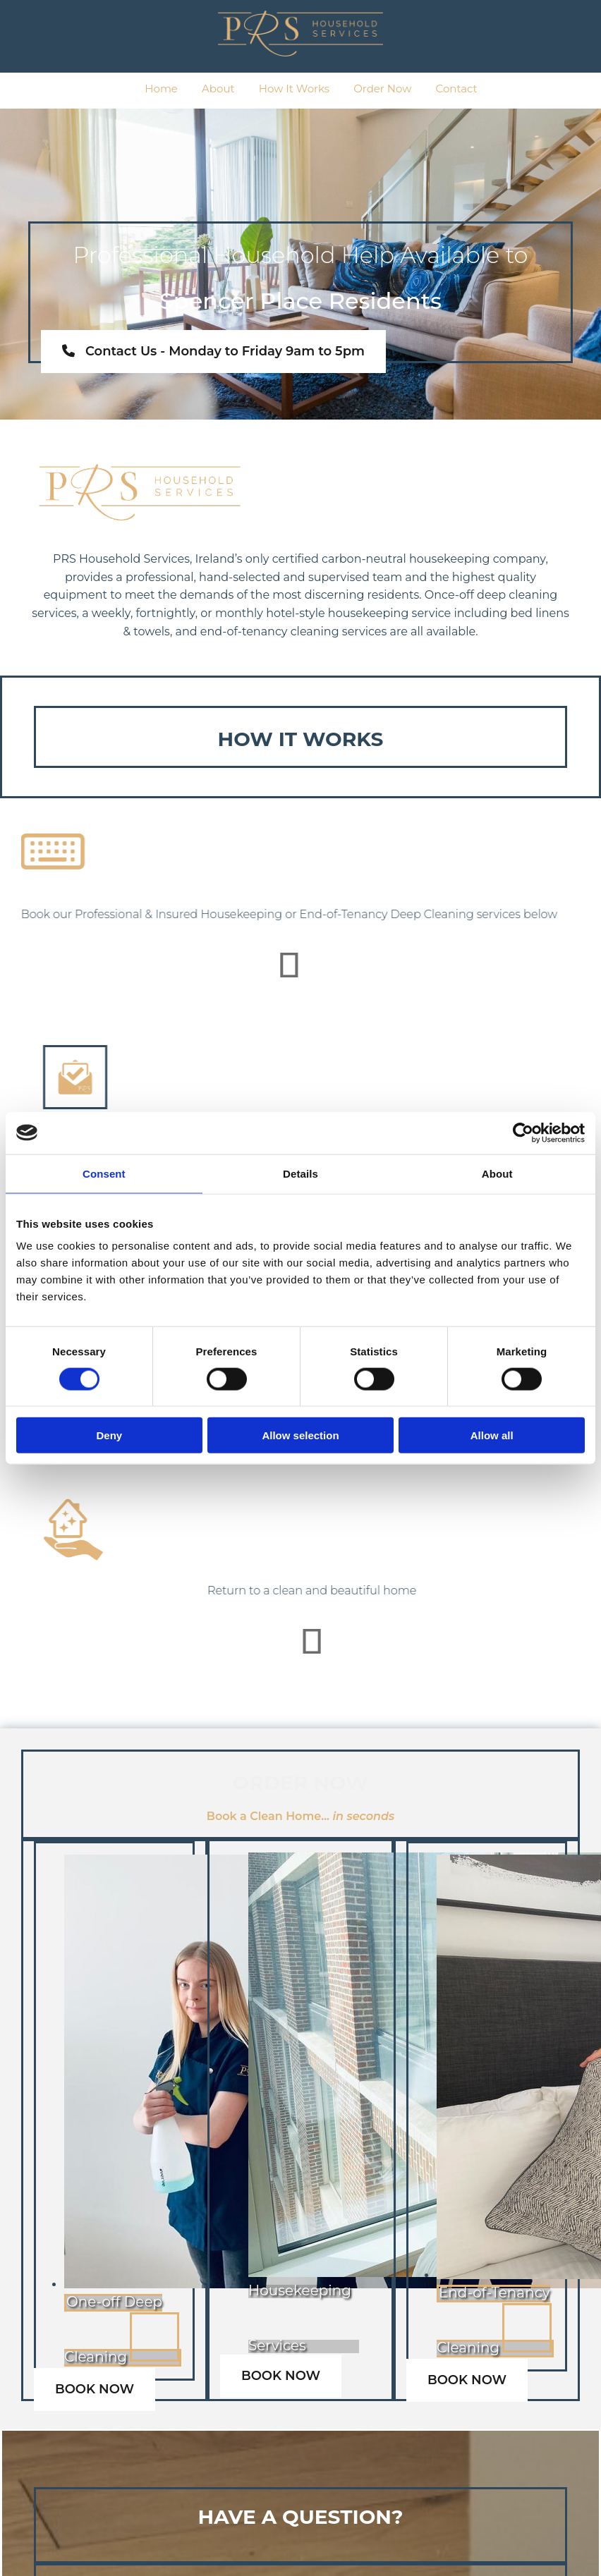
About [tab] (497, 1173)
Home (161, 88)
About (218, 88)
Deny (109, 1435)
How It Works (294, 88)
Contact (457, 88)
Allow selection (300, 1435)
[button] (213, 351)
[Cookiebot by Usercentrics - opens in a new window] (523, 1132)
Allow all (492, 1435)
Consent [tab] (104, 1173)
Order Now (382, 88)
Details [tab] (300, 1173)
